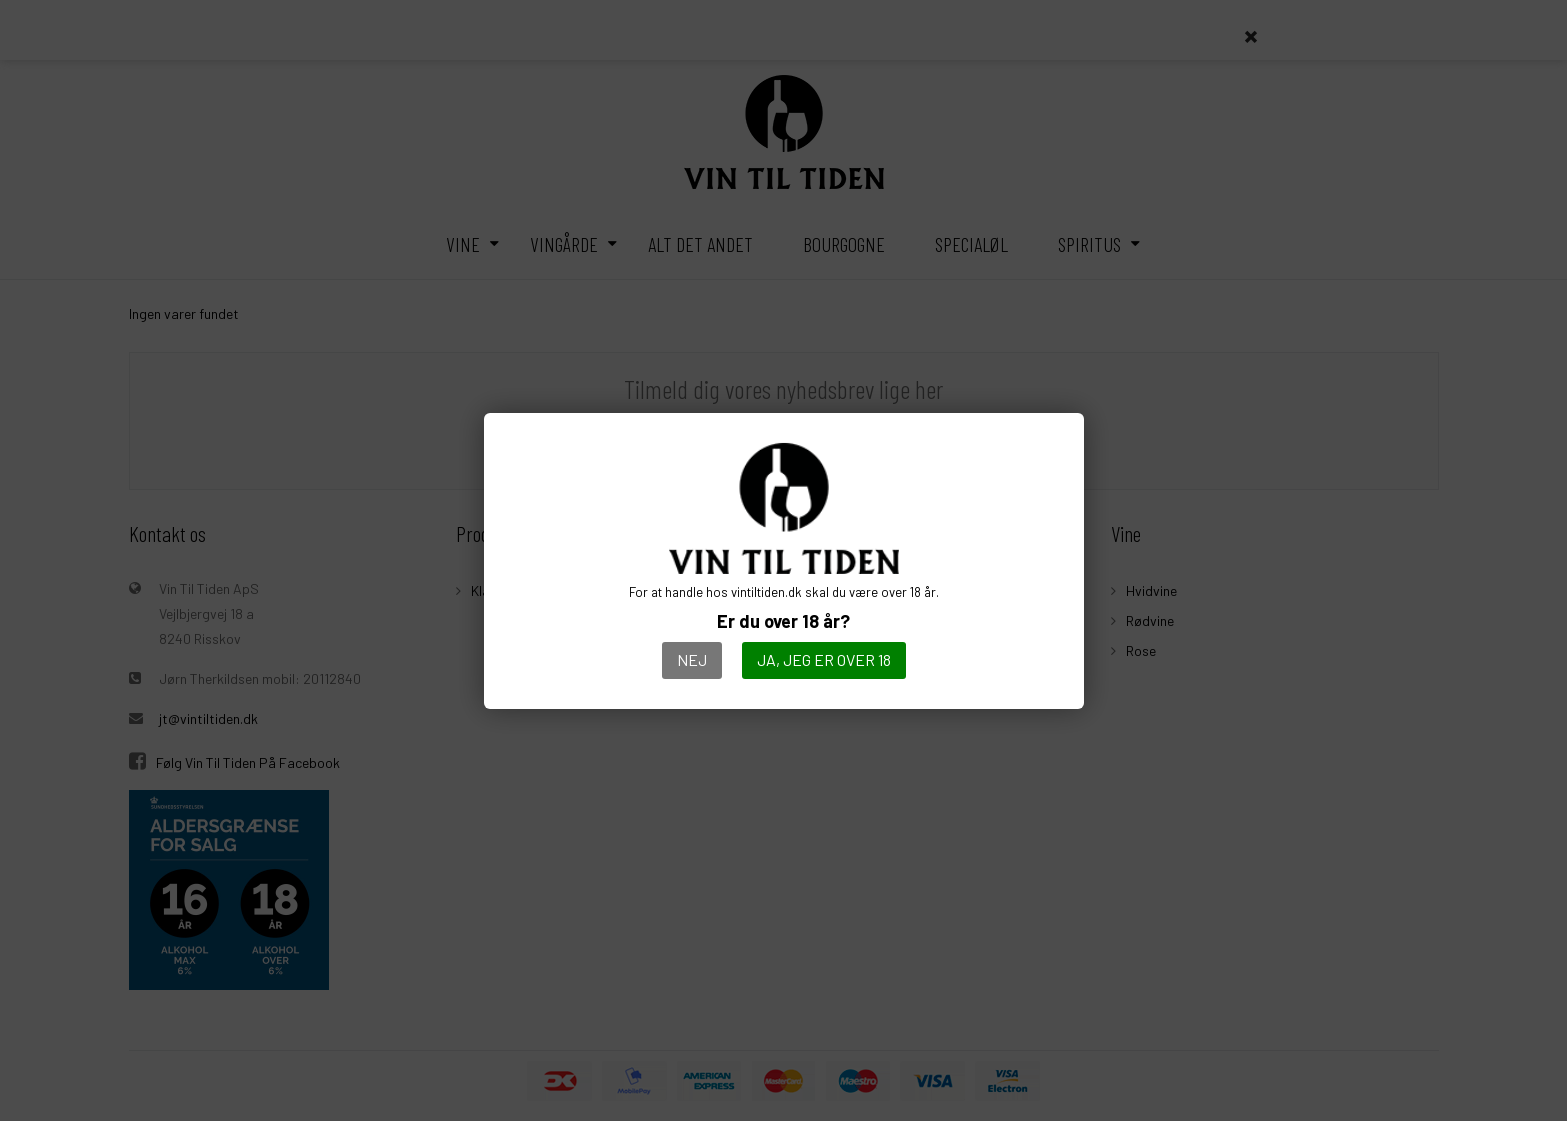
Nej (692, 659)
